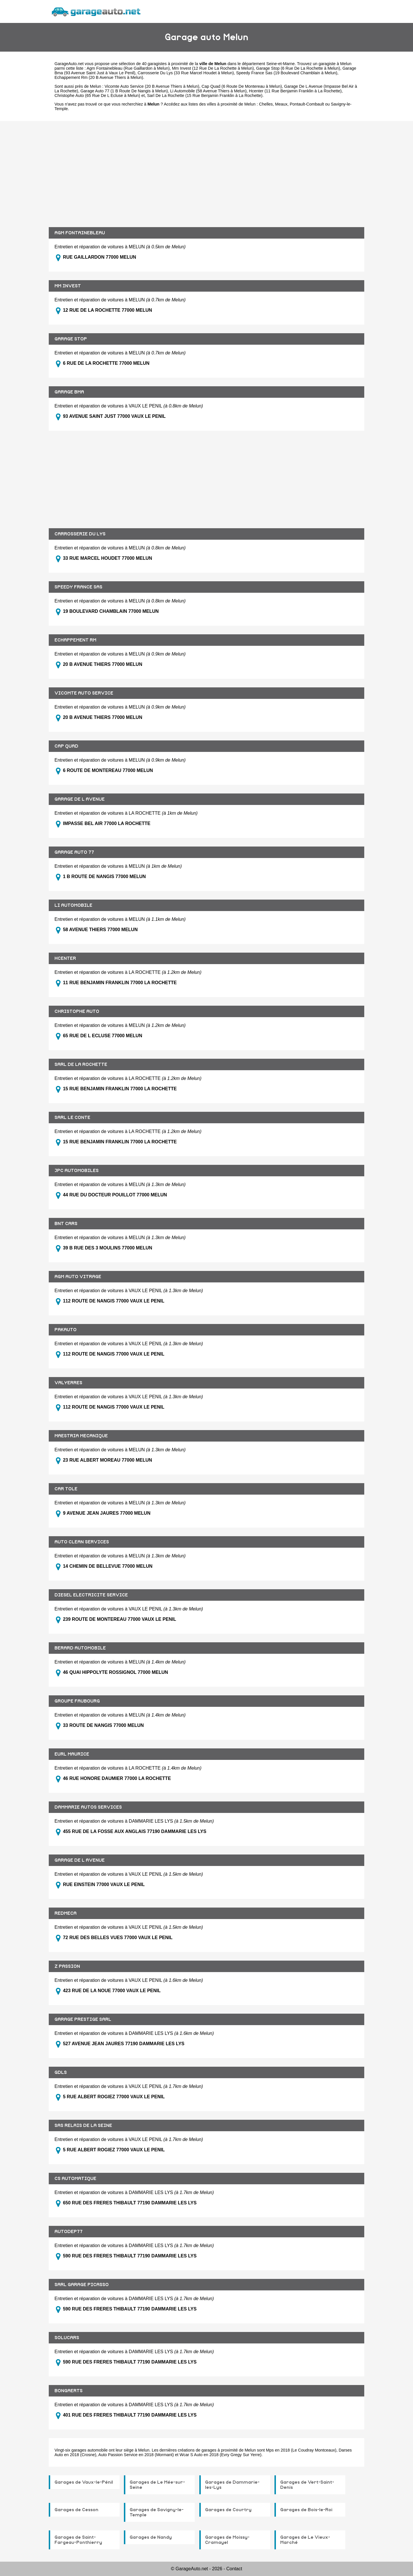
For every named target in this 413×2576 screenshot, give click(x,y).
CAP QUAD (66, 746)
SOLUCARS (66, 2337)
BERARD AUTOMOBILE (80, 1648)
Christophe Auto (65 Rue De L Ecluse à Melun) (97, 95)
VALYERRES (68, 1382)
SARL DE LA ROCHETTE (80, 1064)
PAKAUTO (65, 1329)
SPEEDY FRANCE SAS (78, 587)
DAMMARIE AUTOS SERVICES (88, 1807)
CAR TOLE (65, 1489)
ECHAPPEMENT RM (75, 640)
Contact (234, 2568)
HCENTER (65, 958)
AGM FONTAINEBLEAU (79, 233)
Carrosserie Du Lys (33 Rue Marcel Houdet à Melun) (186, 73)
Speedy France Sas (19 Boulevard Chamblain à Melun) (286, 73)
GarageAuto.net (69, 63)
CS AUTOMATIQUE (75, 2178)
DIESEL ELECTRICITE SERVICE (91, 1595)
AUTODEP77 (68, 2231)
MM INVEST (67, 286)
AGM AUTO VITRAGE (77, 1276)
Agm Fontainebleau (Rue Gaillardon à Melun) (128, 68)
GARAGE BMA (69, 392)
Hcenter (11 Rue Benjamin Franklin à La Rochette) (295, 91)
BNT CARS (65, 1223)
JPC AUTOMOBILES (76, 1170)
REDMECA (65, 1913)
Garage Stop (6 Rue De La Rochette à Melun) (298, 68)
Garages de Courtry (228, 2509)
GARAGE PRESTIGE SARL (82, 2019)
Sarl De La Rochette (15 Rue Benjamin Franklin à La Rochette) (204, 95)
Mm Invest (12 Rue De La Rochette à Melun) (213, 68)
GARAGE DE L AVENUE (79, 799)
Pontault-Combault (307, 104)
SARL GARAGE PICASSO (81, 2284)
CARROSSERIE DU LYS (80, 534)
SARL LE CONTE (72, 1117)
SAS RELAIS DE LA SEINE (83, 2125)
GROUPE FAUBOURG (77, 1701)
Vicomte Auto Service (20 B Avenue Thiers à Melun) (151, 86)
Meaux (281, 104)
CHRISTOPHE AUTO (76, 1011)
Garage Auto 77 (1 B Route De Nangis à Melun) (124, 91)
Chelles (266, 104)
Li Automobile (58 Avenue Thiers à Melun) (208, 91)
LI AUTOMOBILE (73, 905)
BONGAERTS (68, 2390)
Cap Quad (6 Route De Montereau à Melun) (242, 86)
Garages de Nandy (151, 2537)
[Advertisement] (206, 170)
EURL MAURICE (71, 1754)
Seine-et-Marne (280, 63)
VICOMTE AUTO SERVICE (83, 693)
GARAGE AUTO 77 (74, 852)
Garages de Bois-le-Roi (306, 2509)
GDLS (60, 2072)
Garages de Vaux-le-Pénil (83, 2482)
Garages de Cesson (76, 2509)
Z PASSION (67, 1966)
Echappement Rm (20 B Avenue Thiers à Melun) (98, 77)
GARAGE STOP (70, 339)
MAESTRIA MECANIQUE (81, 1436)
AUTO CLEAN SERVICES (81, 1542)
